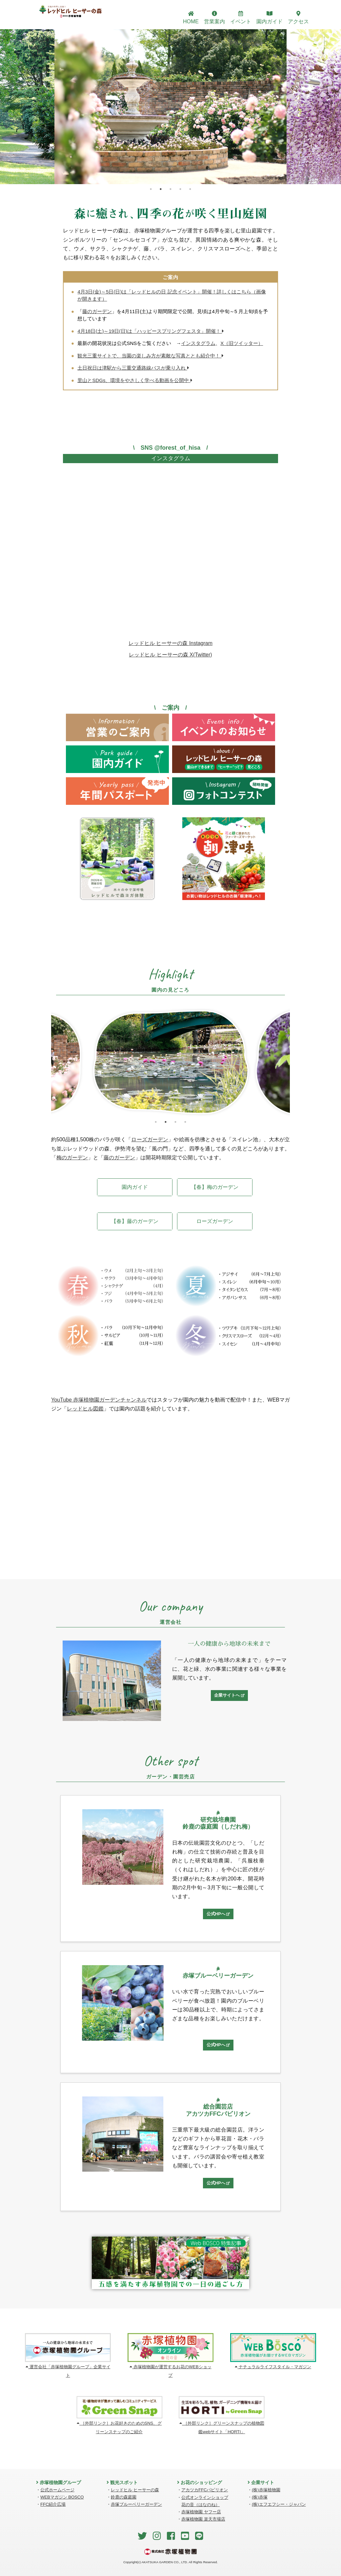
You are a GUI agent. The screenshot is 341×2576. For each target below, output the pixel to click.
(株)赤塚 (260, 2497)
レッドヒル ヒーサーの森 (135, 2489)
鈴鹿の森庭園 (123, 2497)
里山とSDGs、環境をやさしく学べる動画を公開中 (134, 380)
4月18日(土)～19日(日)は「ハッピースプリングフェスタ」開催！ (150, 331)
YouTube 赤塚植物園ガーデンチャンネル (99, 1400)
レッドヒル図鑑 (85, 1408)
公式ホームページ (57, 2489)
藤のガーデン (97, 311)
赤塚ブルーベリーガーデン (136, 2504)
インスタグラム (198, 343)
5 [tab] (190, 189)
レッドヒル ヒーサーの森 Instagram (170, 643)
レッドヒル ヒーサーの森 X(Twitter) (170, 654)
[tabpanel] (170, 106)
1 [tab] (151, 189)
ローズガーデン (149, 1139)
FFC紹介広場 (53, 2504)
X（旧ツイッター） (241, 343)
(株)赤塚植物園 (266, 2489)
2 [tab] (160, 189)
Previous (46, 1063)
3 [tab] (170, 189)
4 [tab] (180, 189)
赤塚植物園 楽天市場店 (203, 2519)
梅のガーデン (72, 1157)
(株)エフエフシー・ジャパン (279, 2504)
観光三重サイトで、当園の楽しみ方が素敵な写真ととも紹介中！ (150, 355)
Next (294, 1063)
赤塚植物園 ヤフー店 (201, 2511)
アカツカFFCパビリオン (204, 2489)
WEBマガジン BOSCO (62, 2497)
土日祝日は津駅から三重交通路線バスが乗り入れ (133, 368)
